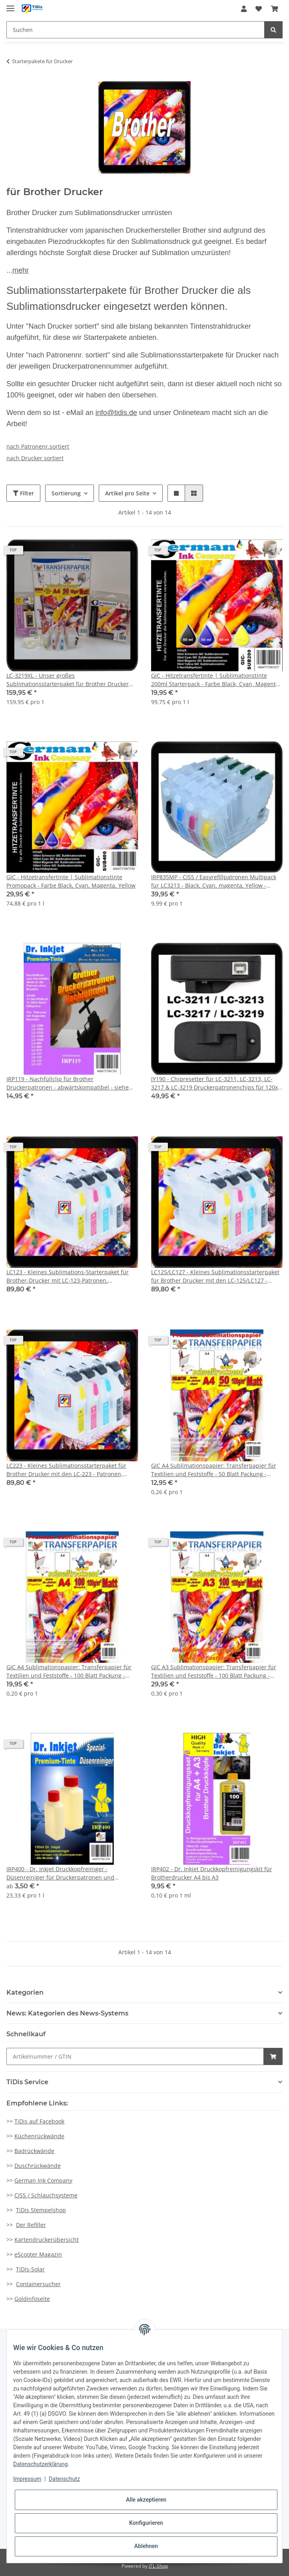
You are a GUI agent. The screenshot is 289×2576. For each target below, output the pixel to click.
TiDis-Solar (30, 2269)
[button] (244, 9)
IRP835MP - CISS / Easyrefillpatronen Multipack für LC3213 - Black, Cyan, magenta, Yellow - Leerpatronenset (213, 881)
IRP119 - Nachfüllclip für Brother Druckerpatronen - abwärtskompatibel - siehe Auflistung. (67, 1083)
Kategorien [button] (25, 1992)
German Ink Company (43, 2180)
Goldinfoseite (32, 2299)
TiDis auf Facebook (39, 2121)
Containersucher (38, 2284)
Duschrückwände (37, 2165)
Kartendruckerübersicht (46, 2239)
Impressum (27, 2479)
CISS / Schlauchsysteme (46, 2195)
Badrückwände (34, 2151)
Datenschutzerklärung (40, 2464)
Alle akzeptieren (146, 2499)
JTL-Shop (158, 2565)
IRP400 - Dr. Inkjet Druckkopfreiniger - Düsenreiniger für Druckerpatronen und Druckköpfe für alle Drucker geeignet (60, 1873)
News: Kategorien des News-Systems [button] (67, 2013)
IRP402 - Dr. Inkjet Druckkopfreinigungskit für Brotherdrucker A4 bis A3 (211, 1873)
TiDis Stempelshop (41, 2210)
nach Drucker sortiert (35, 458)
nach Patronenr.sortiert (37, 446)
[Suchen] (135, 29)
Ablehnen (146, 2546)
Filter (23, 493)
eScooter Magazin (38, 2254)
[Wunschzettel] (258, 9)
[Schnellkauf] (135, 2056)
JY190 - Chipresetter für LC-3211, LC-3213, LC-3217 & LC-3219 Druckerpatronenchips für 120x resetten (214, 1083)
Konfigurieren (146, 2523)
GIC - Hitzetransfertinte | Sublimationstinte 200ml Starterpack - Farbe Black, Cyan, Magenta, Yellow (216, 680)
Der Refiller (31, 2225)
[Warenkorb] (275, 9)
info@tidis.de (116, 413)
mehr (20, 270)
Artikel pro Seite (127, 493)
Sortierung (66, 493)
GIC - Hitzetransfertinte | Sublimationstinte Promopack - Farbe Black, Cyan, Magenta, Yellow (71, 881)
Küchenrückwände (39, 2136)
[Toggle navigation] (10, 5)
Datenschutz (64, 2479)
